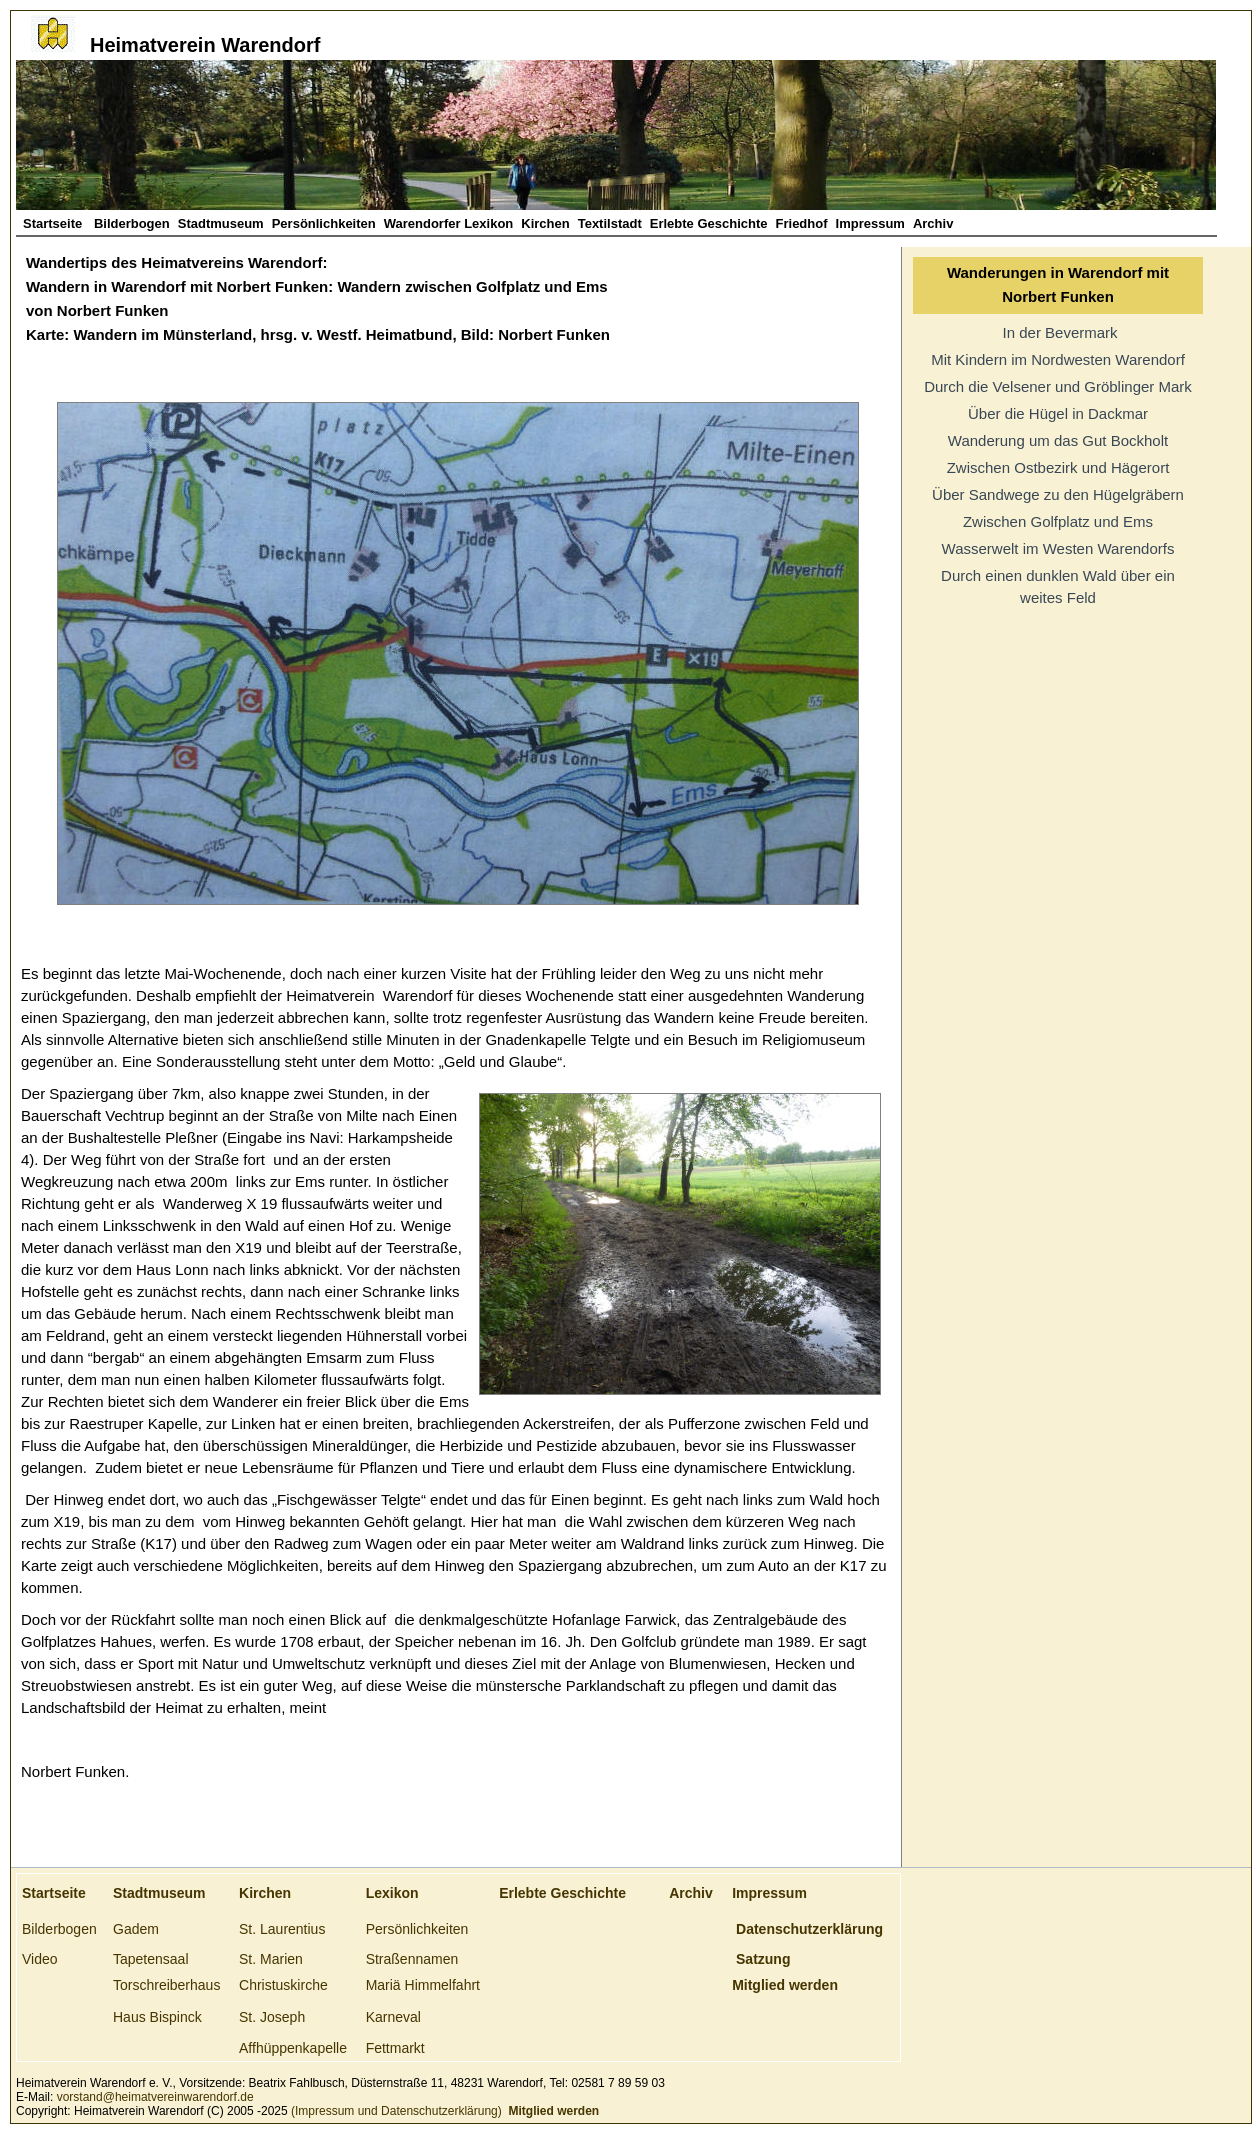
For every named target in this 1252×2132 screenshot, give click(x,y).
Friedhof (802, 223)
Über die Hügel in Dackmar (1058, 413)
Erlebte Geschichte (709, 223)
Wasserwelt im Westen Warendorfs (1058, 548)
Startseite (54, 223)
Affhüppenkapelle (293, 2048)
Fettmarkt (395, 2048)
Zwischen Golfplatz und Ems (1058, 521)
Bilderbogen (132, 223)
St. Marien (271, 1959)
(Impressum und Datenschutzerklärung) (395, 2111)
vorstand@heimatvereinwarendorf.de (155, 2097)
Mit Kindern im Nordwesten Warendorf (1058, 359)
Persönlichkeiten (324, 223)
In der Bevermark (1057, 332)
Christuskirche (283, 1985)
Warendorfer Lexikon (449, 223)
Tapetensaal (151, 1959)
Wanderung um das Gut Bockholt (1058, 440)
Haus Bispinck (157, 2017)
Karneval (393, 2017)
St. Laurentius (282, 1929)
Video (40, 1959)
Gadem (136, 1929)
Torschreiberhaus (166, 1985)
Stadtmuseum (221, 223)
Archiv (933, 223)
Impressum (870, 223)
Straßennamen (412, 1959)
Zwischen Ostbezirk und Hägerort (1058, 467)
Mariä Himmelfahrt (423, 1985)
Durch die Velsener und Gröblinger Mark (1058, 386)
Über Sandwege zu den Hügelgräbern (1058, 494)
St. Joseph (272, 2017)
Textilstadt (610, 223)
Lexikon (392, 1893)
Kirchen (545, 223)
